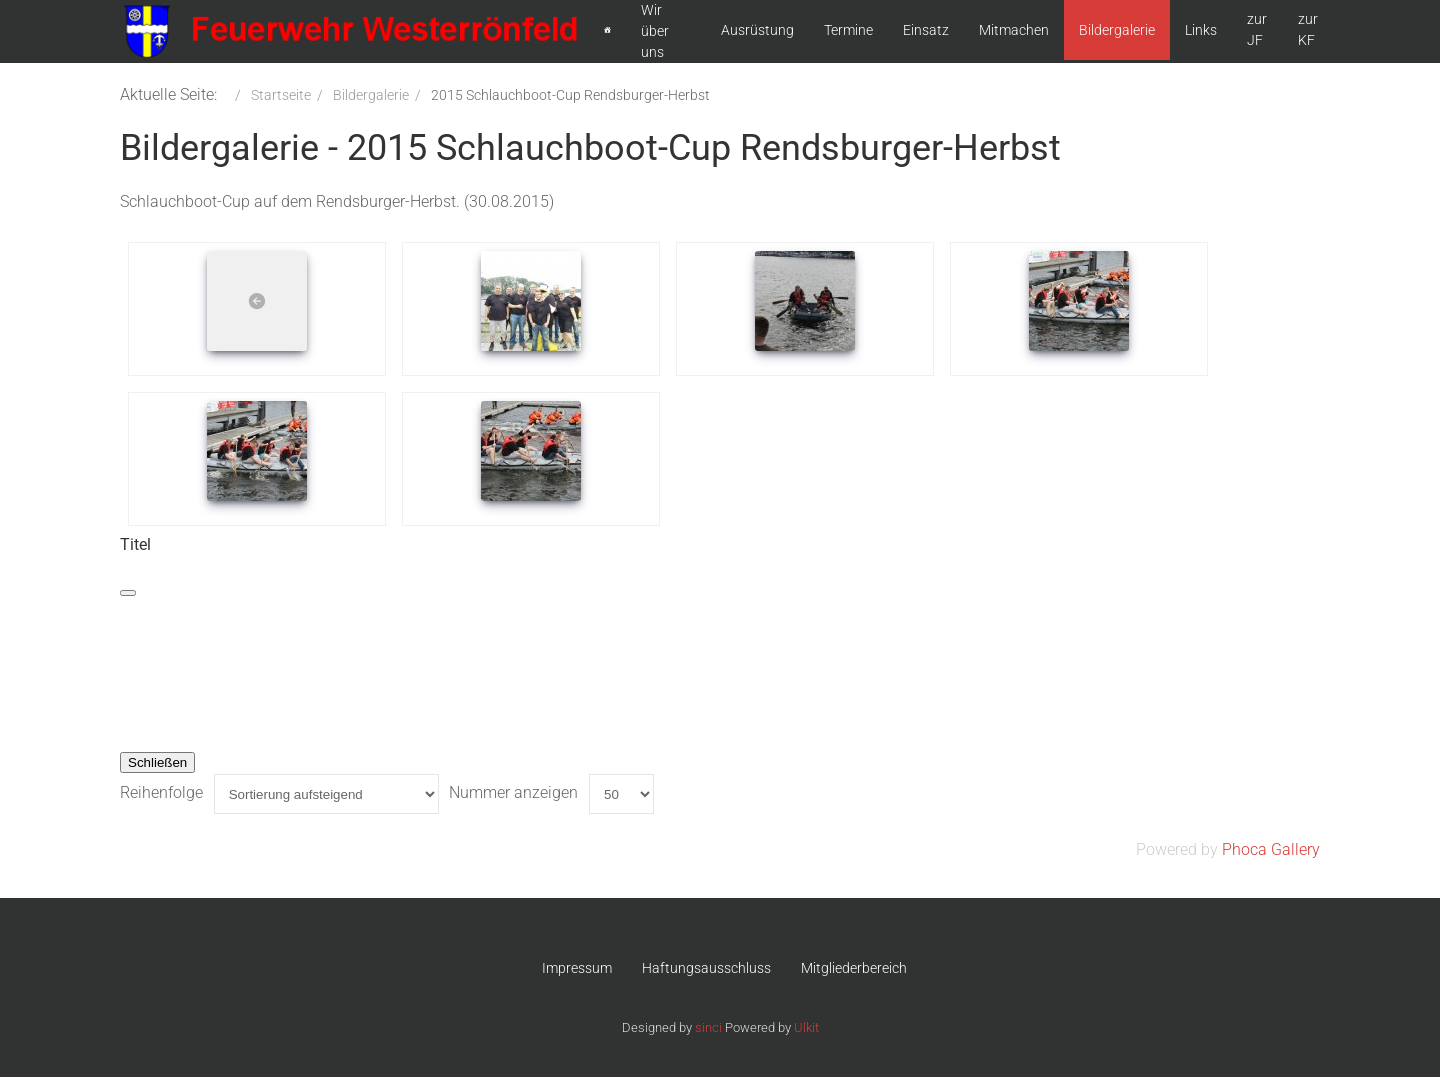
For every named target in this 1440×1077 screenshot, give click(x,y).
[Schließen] (128, 593)
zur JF (1257, 29)
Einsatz (926, 30)
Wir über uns (655, 31)
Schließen (157, 762)
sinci (708, 1027)
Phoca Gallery (1271, 849)
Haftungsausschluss (706, 968)
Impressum (577, 968)
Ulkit (806, 1027)
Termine (848, 30)
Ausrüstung (757, 30)
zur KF (1308, 29)
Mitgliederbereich (854, 968)
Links (1201, 30)
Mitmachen (1014, 30)
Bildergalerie (1117, 30)
